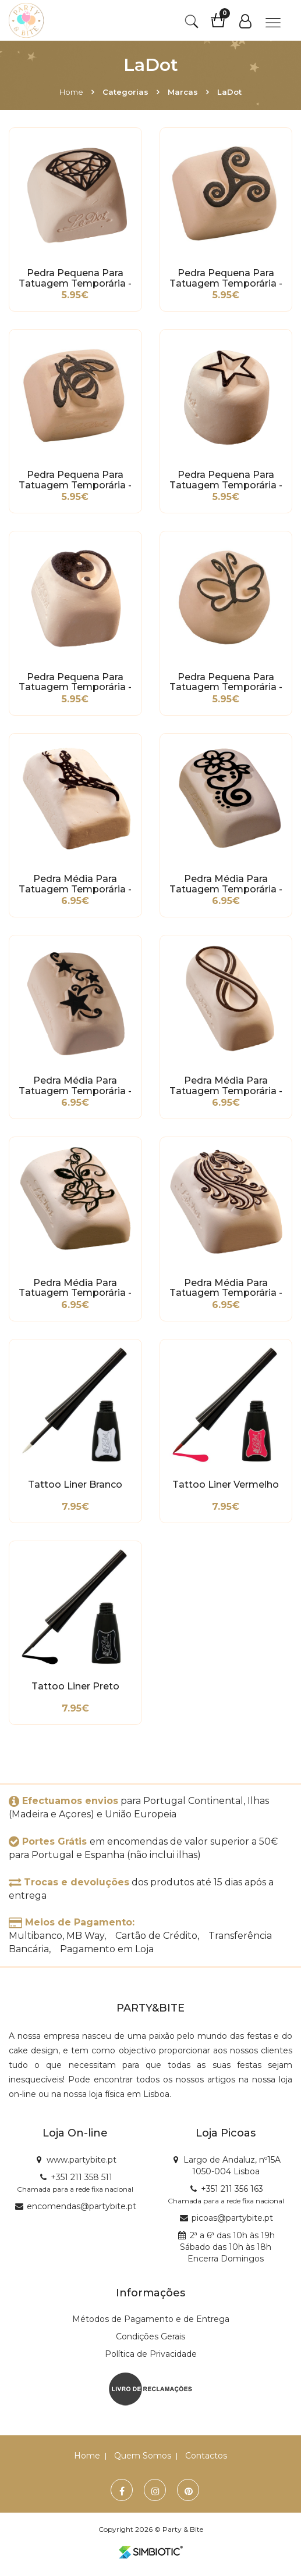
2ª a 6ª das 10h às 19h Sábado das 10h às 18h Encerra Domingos (227, 2247)
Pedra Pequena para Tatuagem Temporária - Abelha (75, 480)
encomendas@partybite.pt (81, 2206)
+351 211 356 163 (232, 2189)
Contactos (206, 2455)
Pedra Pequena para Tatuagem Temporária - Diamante (75, 278)
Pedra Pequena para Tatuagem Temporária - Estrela (225, 480)
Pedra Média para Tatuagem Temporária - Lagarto (75, 884)
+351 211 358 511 (81, 2177)
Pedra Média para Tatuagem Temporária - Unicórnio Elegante (225, 1288)
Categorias (125, 92)
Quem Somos (142, 2455)
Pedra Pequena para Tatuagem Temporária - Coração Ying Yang (75, 682)
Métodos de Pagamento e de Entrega (150, 2319)
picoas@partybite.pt (232, 2218)
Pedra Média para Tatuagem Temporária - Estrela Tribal (75, 1086)
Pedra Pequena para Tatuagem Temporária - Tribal (225, 278)
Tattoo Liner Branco (75, 1485)
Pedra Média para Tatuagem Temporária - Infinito (225, 1086)
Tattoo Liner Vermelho (225, 1485)
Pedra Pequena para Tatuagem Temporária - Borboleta (225, 682)
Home (71, 92)
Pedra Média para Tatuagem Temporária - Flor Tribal (225, 884)
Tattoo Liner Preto (75, 1686)
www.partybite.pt (81, 2160)
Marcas (183, 92)
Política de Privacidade (151, 2354)
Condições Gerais (150, 2336)
